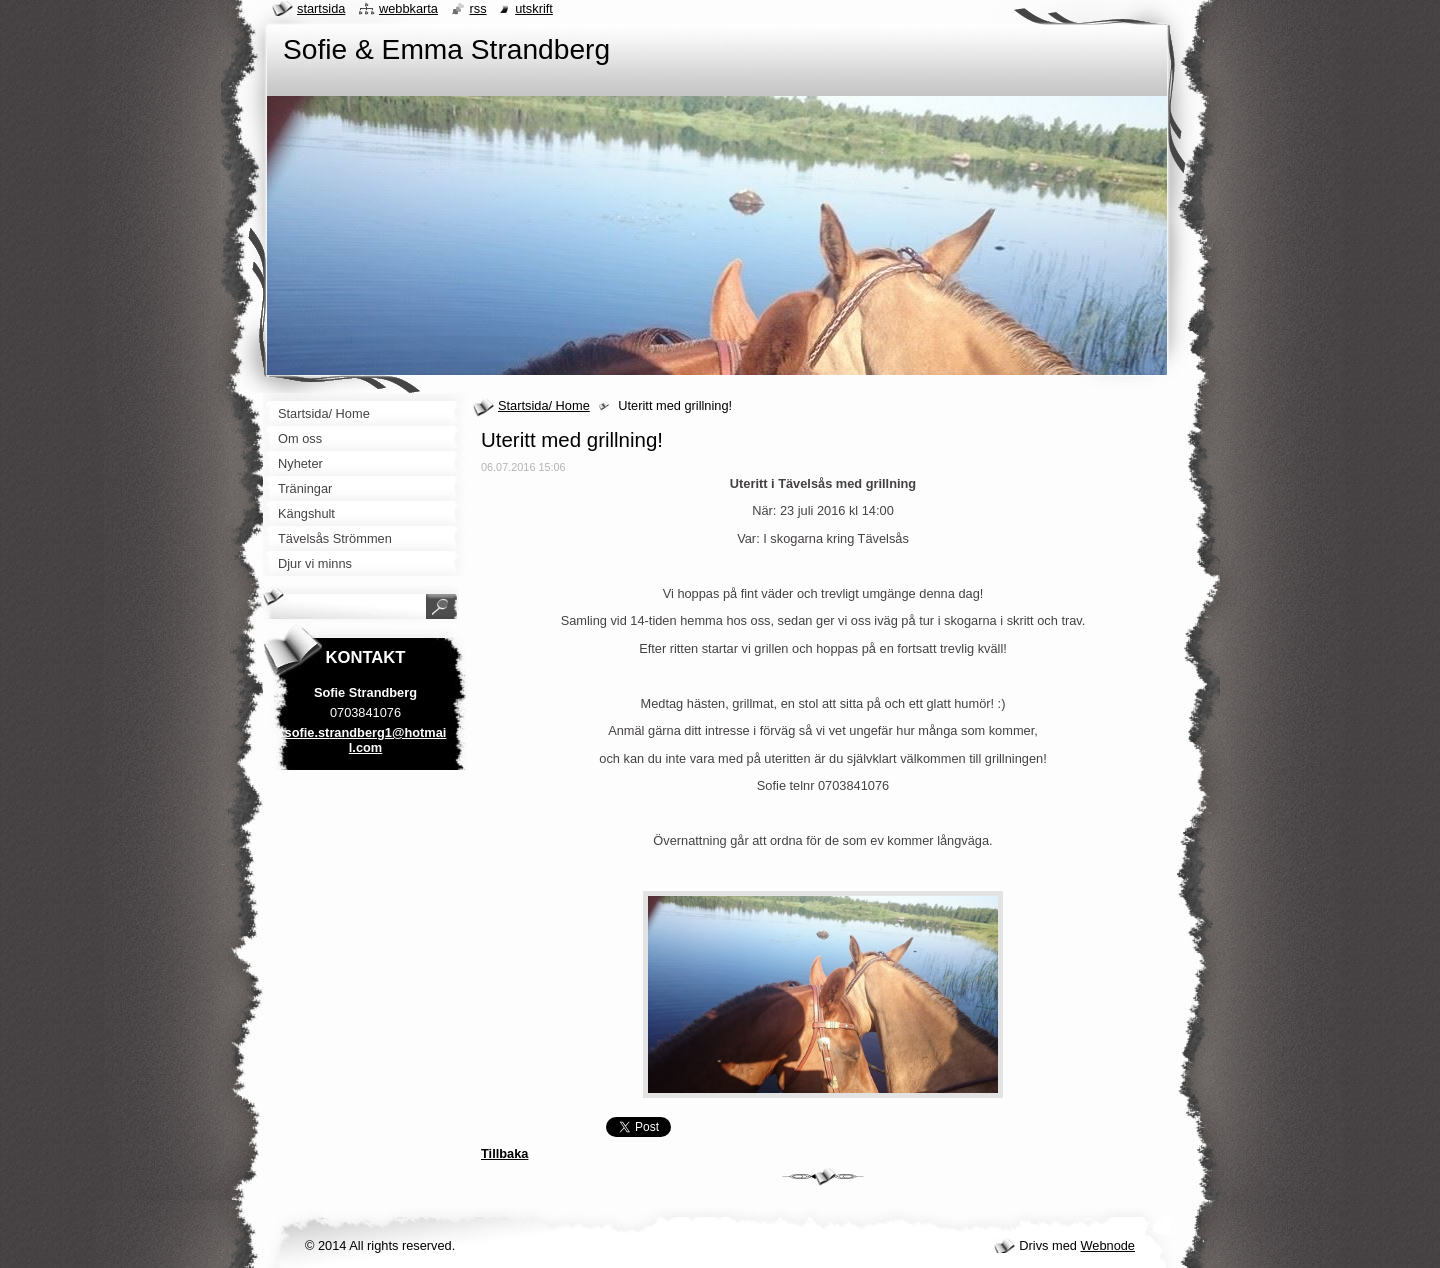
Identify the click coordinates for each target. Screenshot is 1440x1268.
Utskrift (534, 8)
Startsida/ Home (544, 405)
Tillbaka (504, 1153)
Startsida (321, 8)
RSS (478, 8)
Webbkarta (408, 8)
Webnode (1107, 1245)
